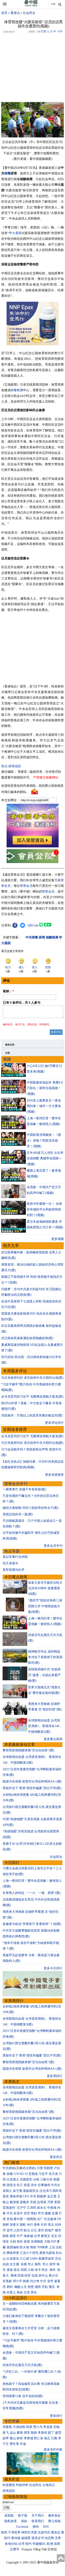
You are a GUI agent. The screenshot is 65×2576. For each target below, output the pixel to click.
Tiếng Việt (40, 2551)
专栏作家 (12, 2423)
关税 (33, 2204)
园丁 (51, 2434)
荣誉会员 (26, 886)
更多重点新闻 (53, 1741)
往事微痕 (44, 2187)
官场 (10, 2221)
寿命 (20, 2294)
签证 (17, 2272)
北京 (54, 2238)
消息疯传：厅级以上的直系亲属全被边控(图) (32, 1417)
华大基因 (15, 233)
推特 (36, 2528)
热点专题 (12, 1553)
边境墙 (41, 2204)
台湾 (37, 2238)
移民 (38, 2266)
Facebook (22, 2528)
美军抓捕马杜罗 (13, 1572)
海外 (53, 2272)
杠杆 (44, 2226)
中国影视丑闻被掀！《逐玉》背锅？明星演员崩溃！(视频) (44, 1142)
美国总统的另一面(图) (18, 1516)
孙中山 (43, 2277)
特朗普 (48, 2170)
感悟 (38, 2289)
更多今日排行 (53, 1970)
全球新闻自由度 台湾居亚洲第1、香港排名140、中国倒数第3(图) (45, 1728)
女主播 (15, 2266)
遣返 (10, 2272)
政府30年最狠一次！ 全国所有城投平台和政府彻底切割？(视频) (44, 1211)
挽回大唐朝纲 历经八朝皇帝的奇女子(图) (31, 1510)
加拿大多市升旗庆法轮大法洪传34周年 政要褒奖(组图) (45, 1590)
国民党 (57, 2193)
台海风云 (48, 2487)
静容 (20, 2440)
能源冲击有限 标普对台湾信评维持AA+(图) (32, 1783)
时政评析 (22, 2487)
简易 (29, 2429)
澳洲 (13, 2277)
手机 (45, 2289)
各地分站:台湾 (14, 2546)
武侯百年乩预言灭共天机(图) (22, 2367)
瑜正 (47, 2440)
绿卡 (38, 2272)
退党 (6, 2198)
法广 (40, 2221)
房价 (20, 2243)
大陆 (47, 2243)
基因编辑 (13, 2249)
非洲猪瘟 (37, 2243)
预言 (52, 2289)
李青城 (28, 2440)
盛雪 (58, 2434)
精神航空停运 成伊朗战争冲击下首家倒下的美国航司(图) (45, 1659)
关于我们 (38, 2517)
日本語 (52, 2551)
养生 (34, 2294)
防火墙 (24, 2249)
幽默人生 (20, 2289)
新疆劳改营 (46, 2260)
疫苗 (27, 2187)
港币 (41, 2232)
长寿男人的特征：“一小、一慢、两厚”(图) (31, 1895)
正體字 (14, 2551)
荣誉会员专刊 (15, 1486)
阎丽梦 (41, 2198)
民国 (21, 2277)
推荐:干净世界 (10, 2534)
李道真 (48, 2429)
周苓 (27, 2434)
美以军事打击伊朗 (15, 1559)
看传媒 (15, 2540)
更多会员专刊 (53, 1548)
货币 (10, 2232)
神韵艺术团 (29, 2534)
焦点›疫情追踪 (11, 766)
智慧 (31, 2289)
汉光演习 (45, 2193)
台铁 (36, 2181)
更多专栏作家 (53, 2451)
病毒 (7, 173)
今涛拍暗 (19, 2429)
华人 (31, 2266)
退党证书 (37, 2540)
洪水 (34, 2187)
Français (27, 2551)
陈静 (34, 2434)
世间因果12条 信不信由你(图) (23, 2398)
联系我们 (38, 2523)
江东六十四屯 (29, 2255)
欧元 (27, 2232)
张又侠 (53, 2176)
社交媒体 (50, 2221)
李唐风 (42, 2434)
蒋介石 (54, 2277)
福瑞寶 (26, 2540)
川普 (40, 2170)
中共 (33, 2198)
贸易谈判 (9, 2210)
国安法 (11, 2187)
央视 (24, 2266)
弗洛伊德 (16, 2198)
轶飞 (6, 2434)
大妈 (13, 2243)
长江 (20, 2187)
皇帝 (50, 2283)
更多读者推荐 (54, 1477)
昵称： (8, 991)
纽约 (28, 2546)
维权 (33, 2249)
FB (59, 2221)
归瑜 (56, 2429)
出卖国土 (13, 2181)
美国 (57, 2204)
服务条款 (54, 2517)
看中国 (18, 2221)
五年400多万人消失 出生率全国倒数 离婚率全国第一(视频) (45, 1160)
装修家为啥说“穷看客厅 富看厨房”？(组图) (32, 1926)
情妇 (34, 2215)
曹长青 (14, 2446)
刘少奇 (34, 2283)
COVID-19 (21, 2176)
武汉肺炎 (28, 2170)
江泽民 (31, 2210)
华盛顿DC (39, 2546)
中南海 (52, 2210)
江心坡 (24, 2260)
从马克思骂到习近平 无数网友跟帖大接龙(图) (32, 1398)
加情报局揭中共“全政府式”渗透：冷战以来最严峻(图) (44, 1677)
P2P (53, 2243)
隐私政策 (10, 2523)
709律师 (42, 2249)
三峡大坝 (46, 2181)
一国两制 (30, 2221)
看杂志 (55, 2534)
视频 (7, 1061)
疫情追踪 (9, 2493)
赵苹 (6, 2440)
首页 (4, 13)
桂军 (27, 2277)
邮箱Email (8, 2504)
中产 (20, 2238)
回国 (24, 2272)
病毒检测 (17, 390)
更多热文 (56, 2159)
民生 (45, 2272)
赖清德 (14, 2204)
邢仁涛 (38, 2440)
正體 (53, 4)
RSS (46, 2528)
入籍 (31, 2272)
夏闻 (20, 2434)
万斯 (50, 2204)
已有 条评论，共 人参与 (21, 1002)
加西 (57, 2546)
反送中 (18, 2215)
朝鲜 (6, 2226)
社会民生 (29, 13)
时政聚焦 (9, 2487)
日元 (34, 2232)
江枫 (54, 2440)
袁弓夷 (17, 2193)
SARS (34, 2260)
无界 (58, 2540)
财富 (13, 2238)
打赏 (43, 31)
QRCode (33, 925)
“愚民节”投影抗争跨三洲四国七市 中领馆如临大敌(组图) (45, 1608)
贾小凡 (37, 2429)
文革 (27, 2294)
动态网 (49, 2540)
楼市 (58, 2232)
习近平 (43, 2176)
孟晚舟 (24, 2204)
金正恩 (52, 2198)
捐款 (24, 2523)
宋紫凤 (7, 2429)
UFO (26, 2198)
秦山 (13, 2440)
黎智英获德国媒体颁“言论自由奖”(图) (28, 1752)
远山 (13, 2434)
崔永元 (41, 2210)
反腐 (55, 2215)
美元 (51, 2226)
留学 (52, 2266)
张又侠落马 (10, 1565)
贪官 (27, 2215)
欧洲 (50, 2546)
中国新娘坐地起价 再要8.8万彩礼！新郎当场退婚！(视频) (45, 1090)
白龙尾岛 (13, 2260)
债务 (37, 2226)
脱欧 (23, 2226)
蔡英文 (45, 2238)
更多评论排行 (54, 1425)
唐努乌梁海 (47, 2255)
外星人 (11, 2294)
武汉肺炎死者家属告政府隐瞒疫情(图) (27, 1340)
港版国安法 (30, 2193)
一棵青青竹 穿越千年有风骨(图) (24, 1491)
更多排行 (56, 2418)
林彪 (26, 2283)
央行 (30, 2226)
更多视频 (57, 1241)
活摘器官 (26, 2181)
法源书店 (44, 2534)
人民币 (18, 2232)
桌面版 (9, 2517)
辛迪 (23, 2446)
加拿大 (14, 2226)
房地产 (49, 2232)
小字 (59, 31)
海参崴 (28, 2238)
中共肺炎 (9, 2170)
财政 (6, 2238)
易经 (10, 2289)
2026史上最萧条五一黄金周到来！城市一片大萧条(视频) (44, 1108)
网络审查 (13, 2255)
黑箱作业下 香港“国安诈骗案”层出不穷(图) (32, 1790)
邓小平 (17, 2283)
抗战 (35, 2277)
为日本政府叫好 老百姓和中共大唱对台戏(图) (32, 1380)
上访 (52, 2249)
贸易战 (33, 2176)
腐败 (48, 2215)
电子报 (22, 2517)
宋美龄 (7, 2283)
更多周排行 (54, 2078)
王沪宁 (21, 2210)
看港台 (15, 13)
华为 (41, 2215)
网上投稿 (54, 2523)
